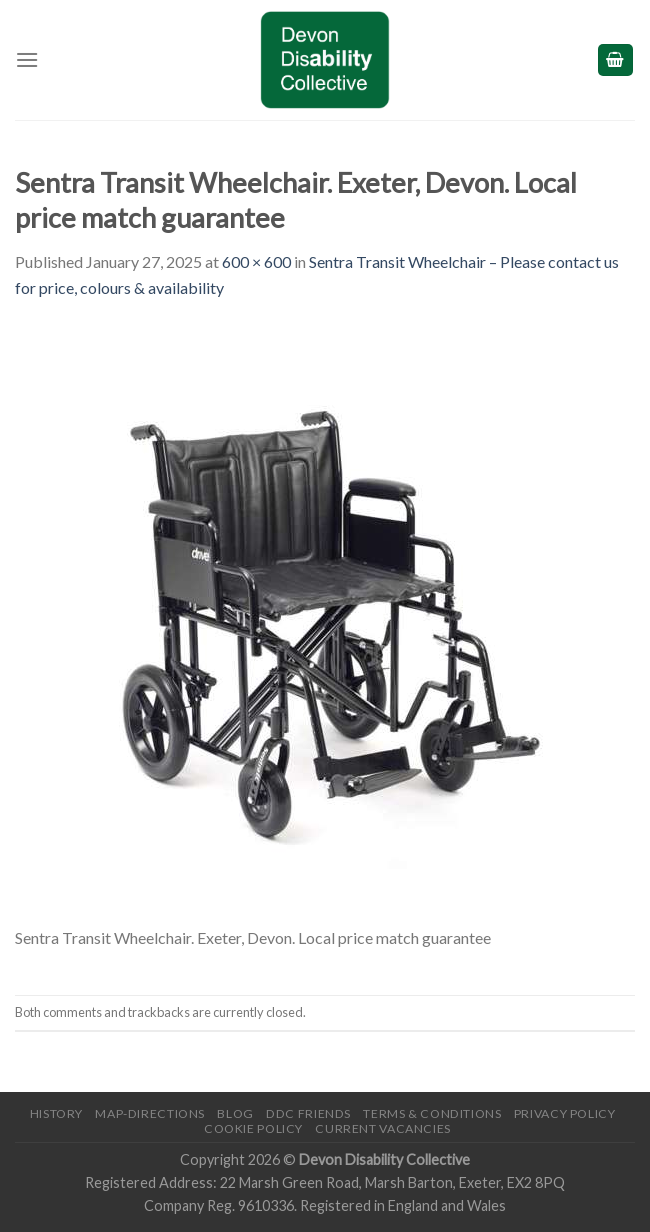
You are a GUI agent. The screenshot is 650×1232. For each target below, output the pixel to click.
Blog (235, 1113)
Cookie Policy (253, 1128)
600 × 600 (256, 261)
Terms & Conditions (432, 1113)
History (56, 1113)
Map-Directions (150, 1113)
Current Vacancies (382, 1128)
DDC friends (308, 1113)
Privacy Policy (565, 1113)
